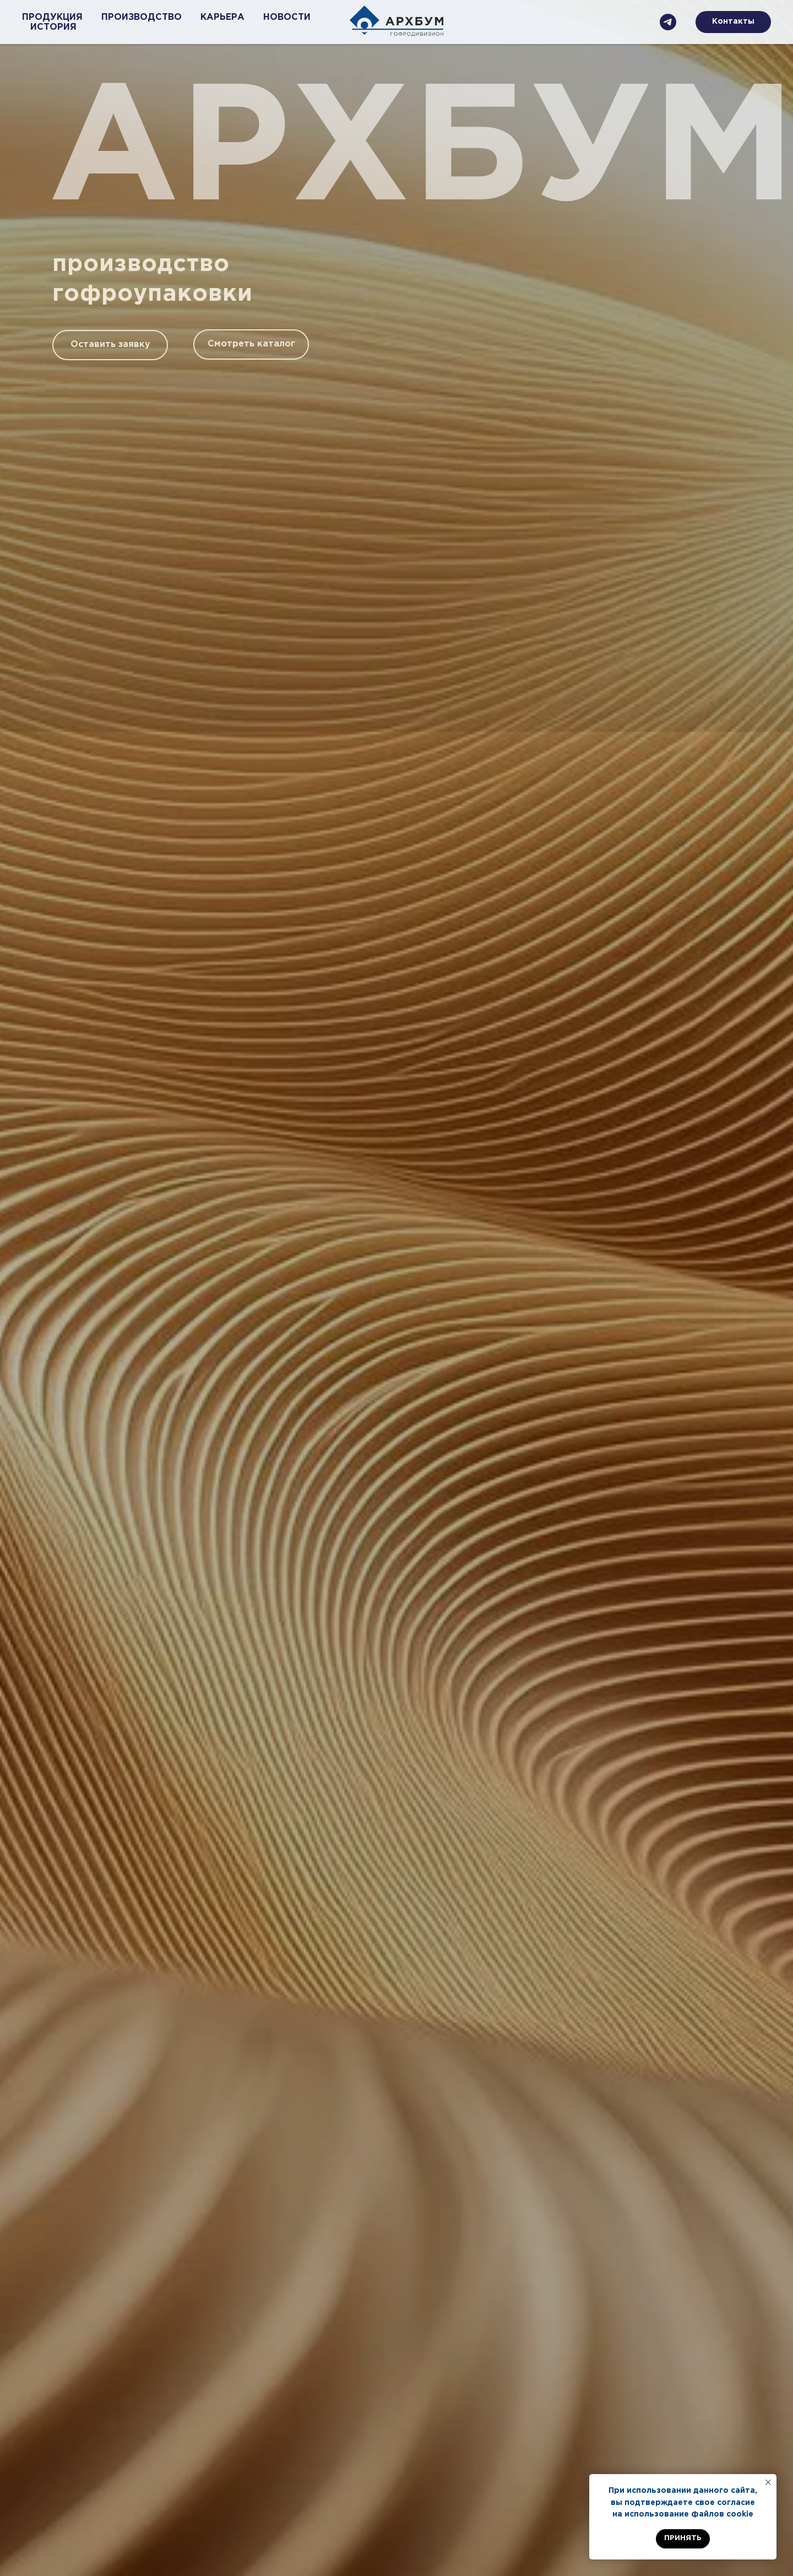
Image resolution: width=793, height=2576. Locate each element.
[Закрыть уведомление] (768, 2482)
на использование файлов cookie (682, 2514)
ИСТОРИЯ (53, 27)
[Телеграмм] (668, 22)
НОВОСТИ (287, 17)
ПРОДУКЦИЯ (52, 17)
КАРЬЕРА (222, 17)
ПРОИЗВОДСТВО (141, 17)
